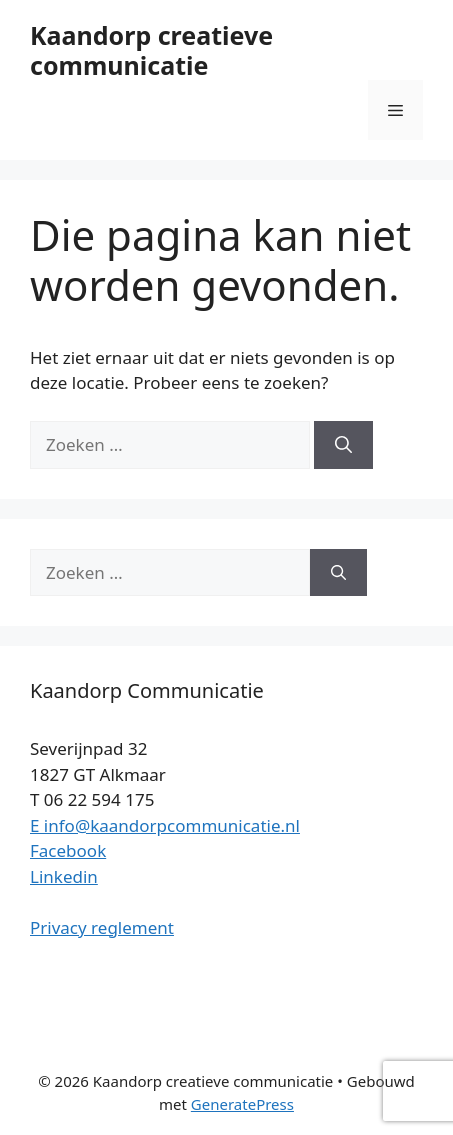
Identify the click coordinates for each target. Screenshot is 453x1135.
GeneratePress (242, 1104)
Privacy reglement (102, 927)
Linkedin (64, 876)
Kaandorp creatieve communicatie (151, 50)
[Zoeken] (343, 445)
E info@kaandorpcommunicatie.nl (165, 825)
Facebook (68, 850)
